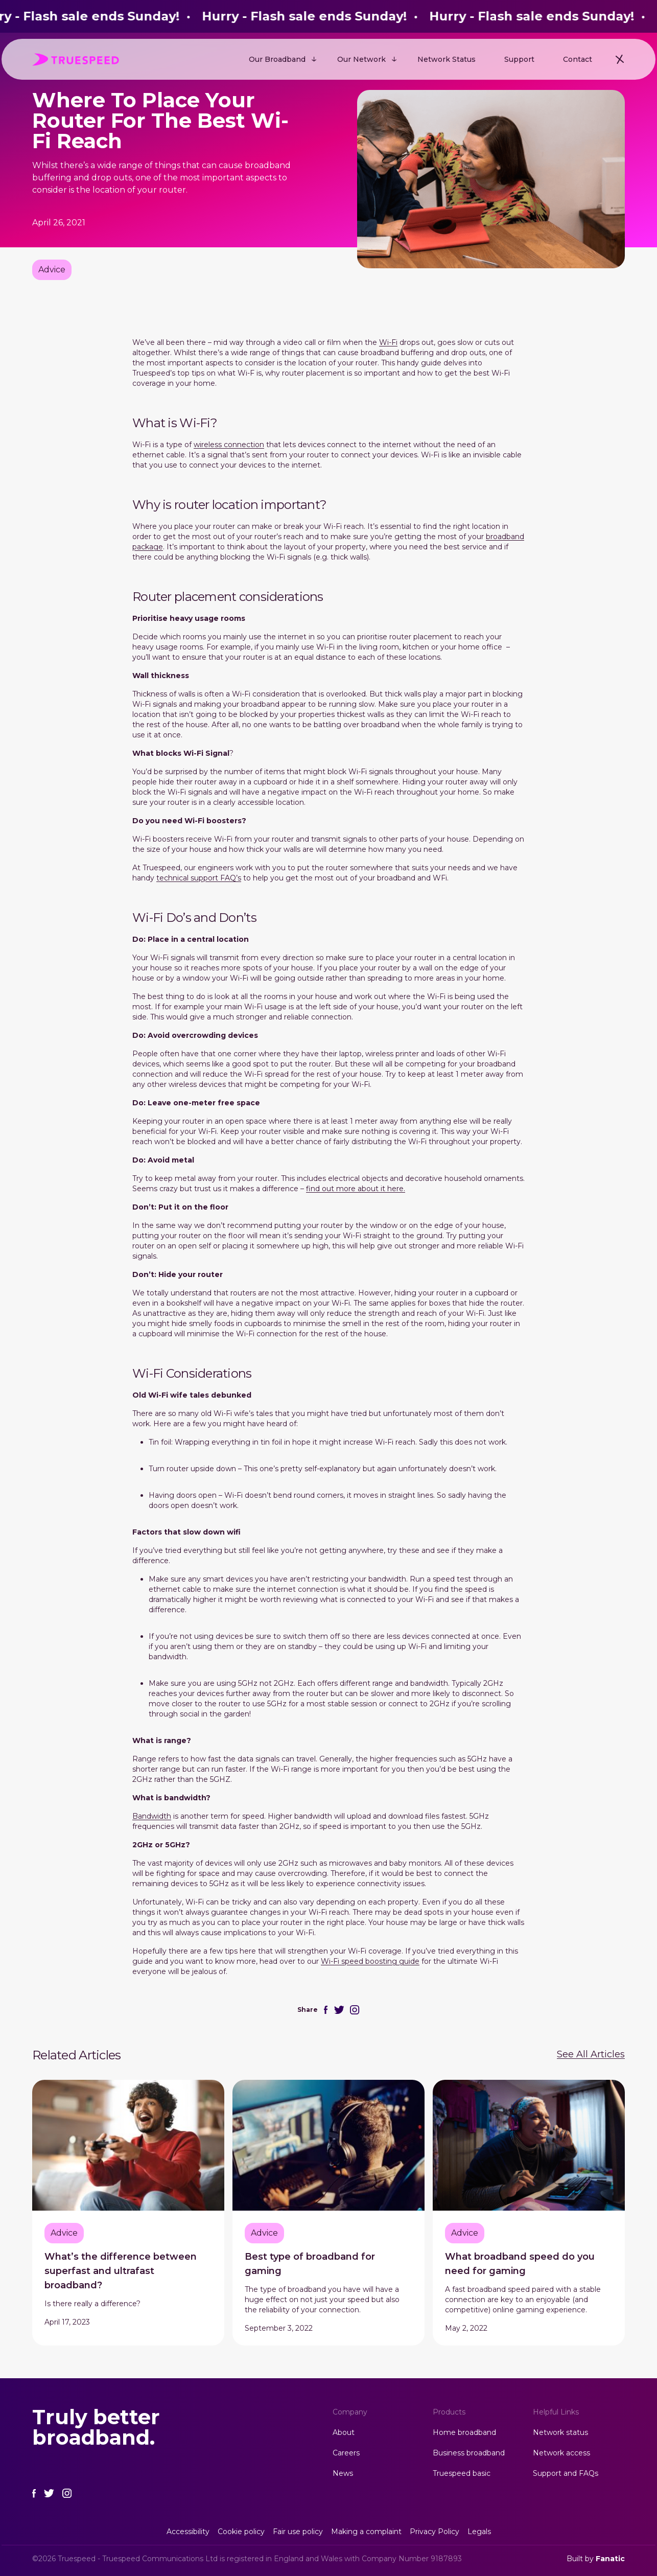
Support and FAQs (565, 2473)
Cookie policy (241, 2531)
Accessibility (188, 2531)
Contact (577, 59)
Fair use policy (298, 2531)
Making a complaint (366, 2531)
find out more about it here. (355, 1188)
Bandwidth (151, 1816)
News (343, 2473)
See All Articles (591, 2054)
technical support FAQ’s (198, 878)
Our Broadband (277, 59)
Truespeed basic (461, 2473)
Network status (560, 2432)
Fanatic (610, 2558)
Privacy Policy (434, 2531)
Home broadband (464, 2432)
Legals (479, 2531)
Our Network (361, 59)
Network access (561, 2452)
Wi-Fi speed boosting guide (370, 1961)
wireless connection (229, 444)
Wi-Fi (388, 342)
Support (519, 59)
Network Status (446, 59)
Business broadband (469, 2452)
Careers (346, 2452)
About (344, 2432)
